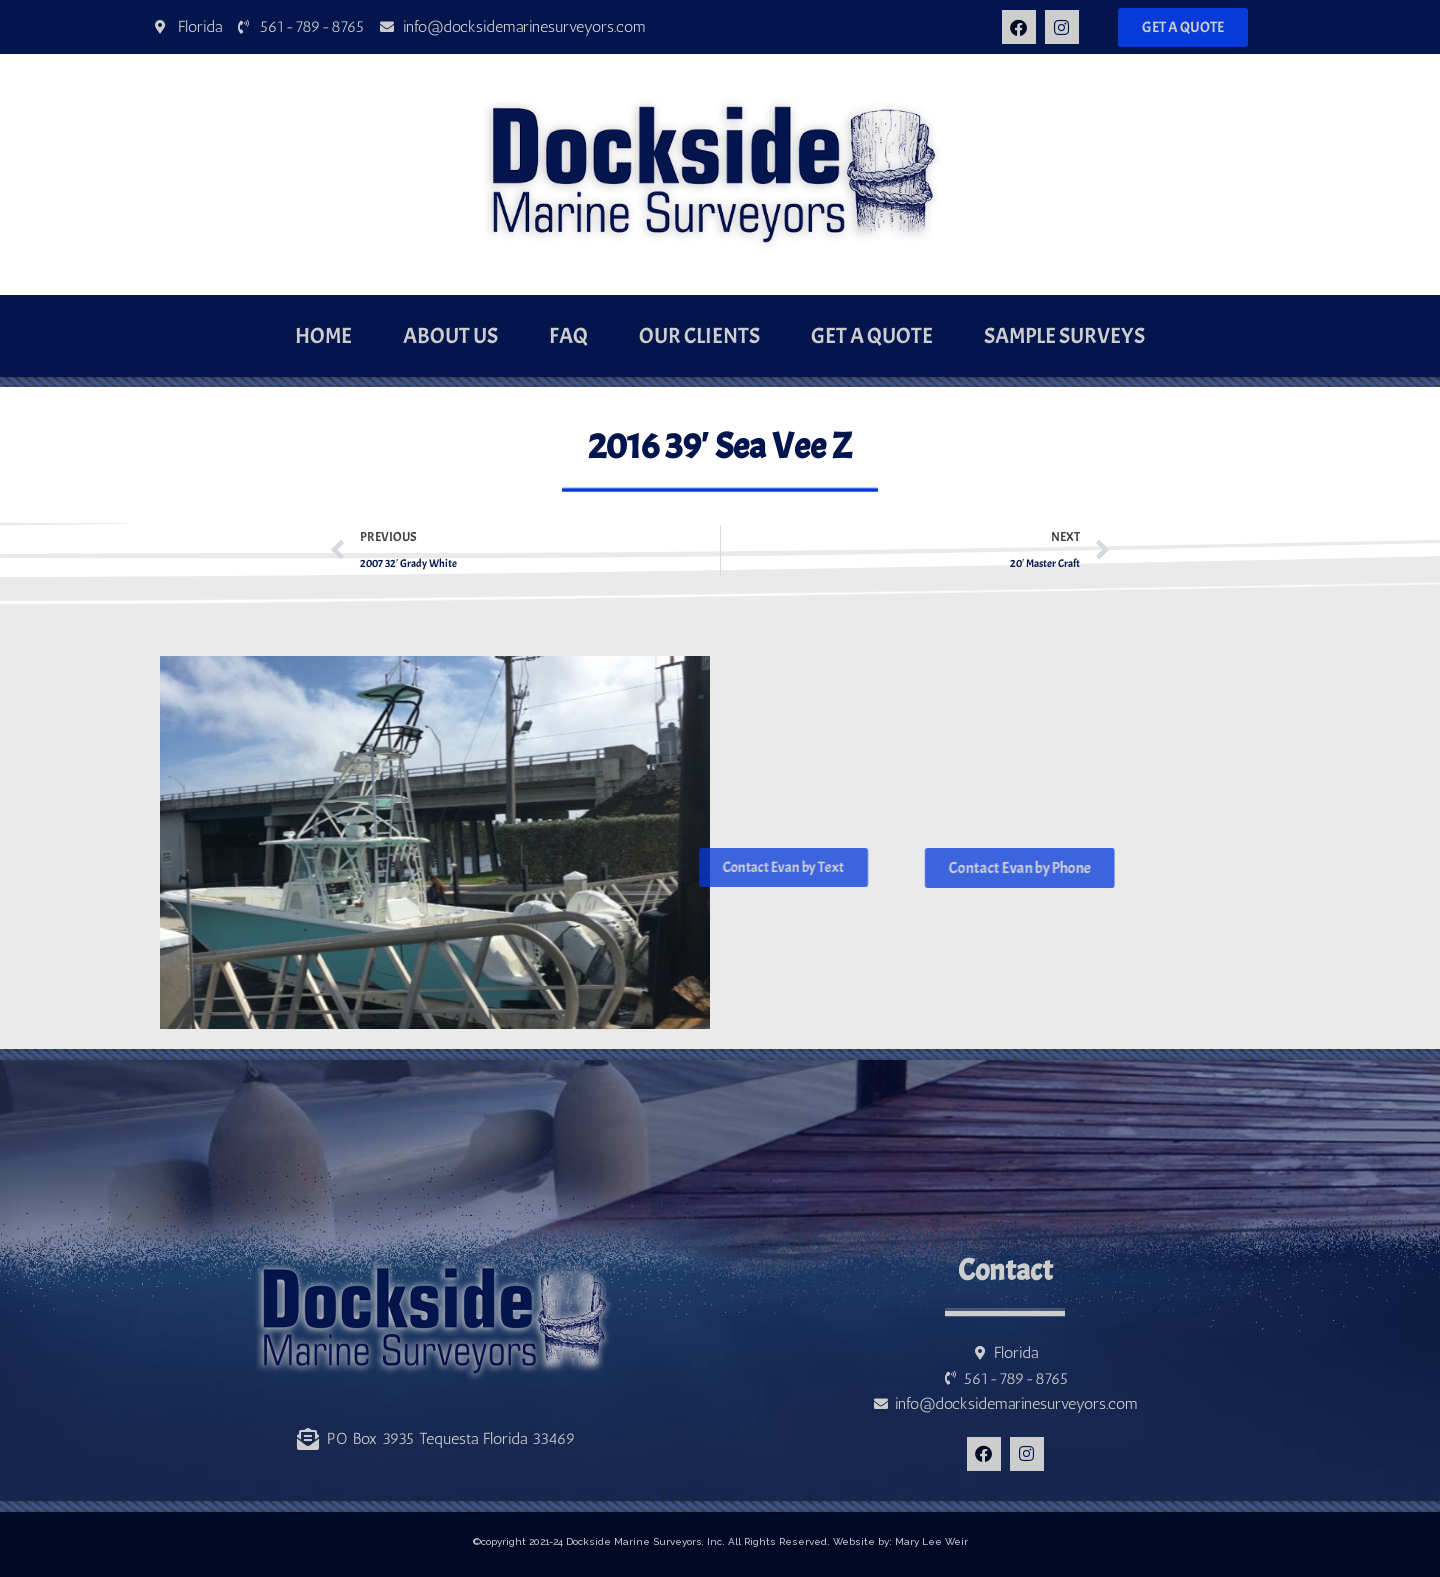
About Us (450, 336)
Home (323, 336)
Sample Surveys (1064, 336)
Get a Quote (872, 336)
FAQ (568, 336)
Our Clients (699, 336)
